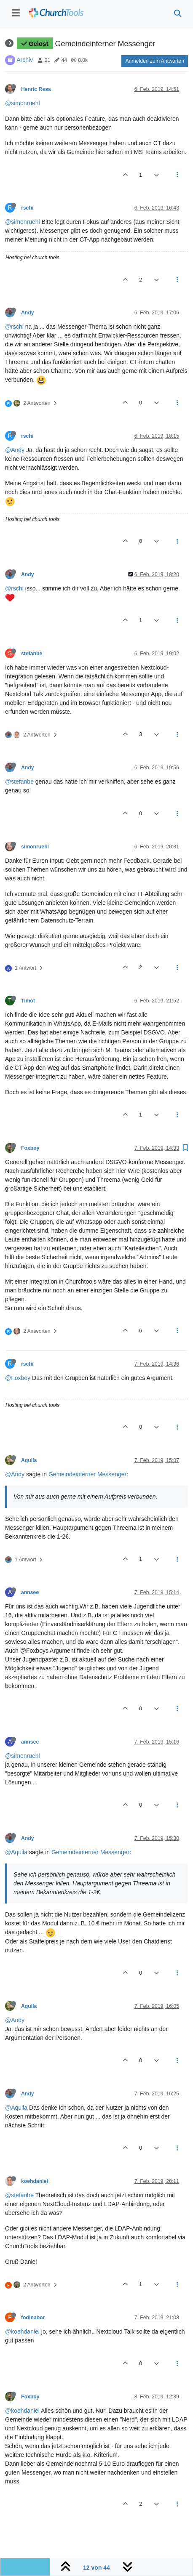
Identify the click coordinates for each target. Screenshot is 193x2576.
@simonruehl (22, 103)
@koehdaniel (22, 2331)
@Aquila (16, 1852)
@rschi (14, 326)
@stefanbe (19, 781)
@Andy (14, 450)
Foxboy (30, 1148)
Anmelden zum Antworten (154, 61)
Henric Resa (36, 89)
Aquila (29, 1460)
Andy (27, 313)
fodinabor (33, 2318)
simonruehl (35, 847)
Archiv (24, 59)
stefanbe (31, 654)
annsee (30, 1592)
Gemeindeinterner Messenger (87, 1474)
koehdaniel (34, 2181)
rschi (27, 208)
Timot (28, 1001)
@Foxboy (17, 1377)
